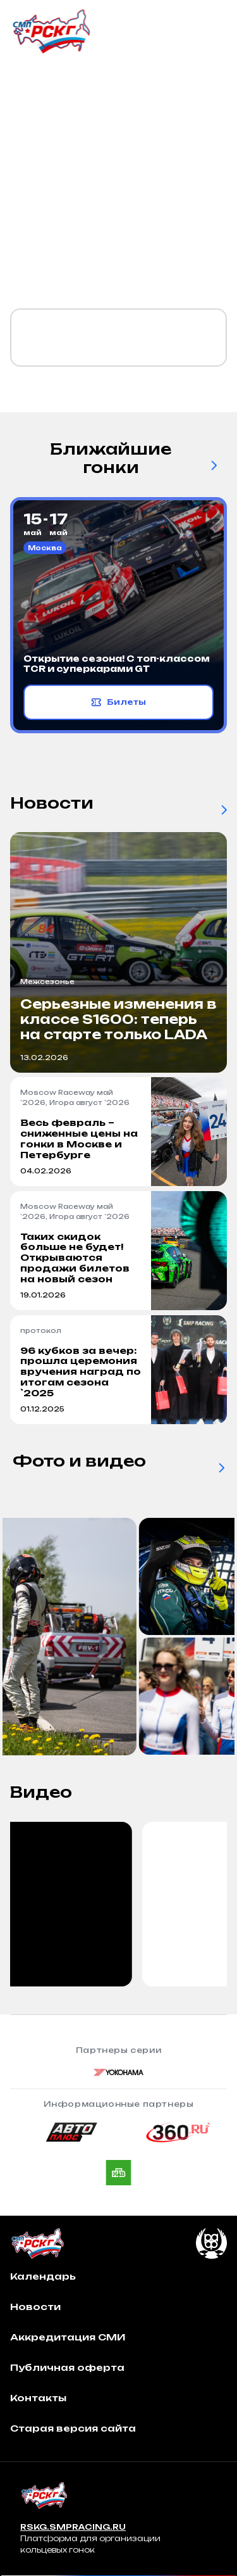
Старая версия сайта (73, 2428)
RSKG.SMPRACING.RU (73, 2527)
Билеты (118, 702)
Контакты (38, 2397)
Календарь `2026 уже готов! (105, 337)
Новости (35, 2306)
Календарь (43, 2276)
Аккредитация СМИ (67, 2337)
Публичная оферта (67, 2367)
